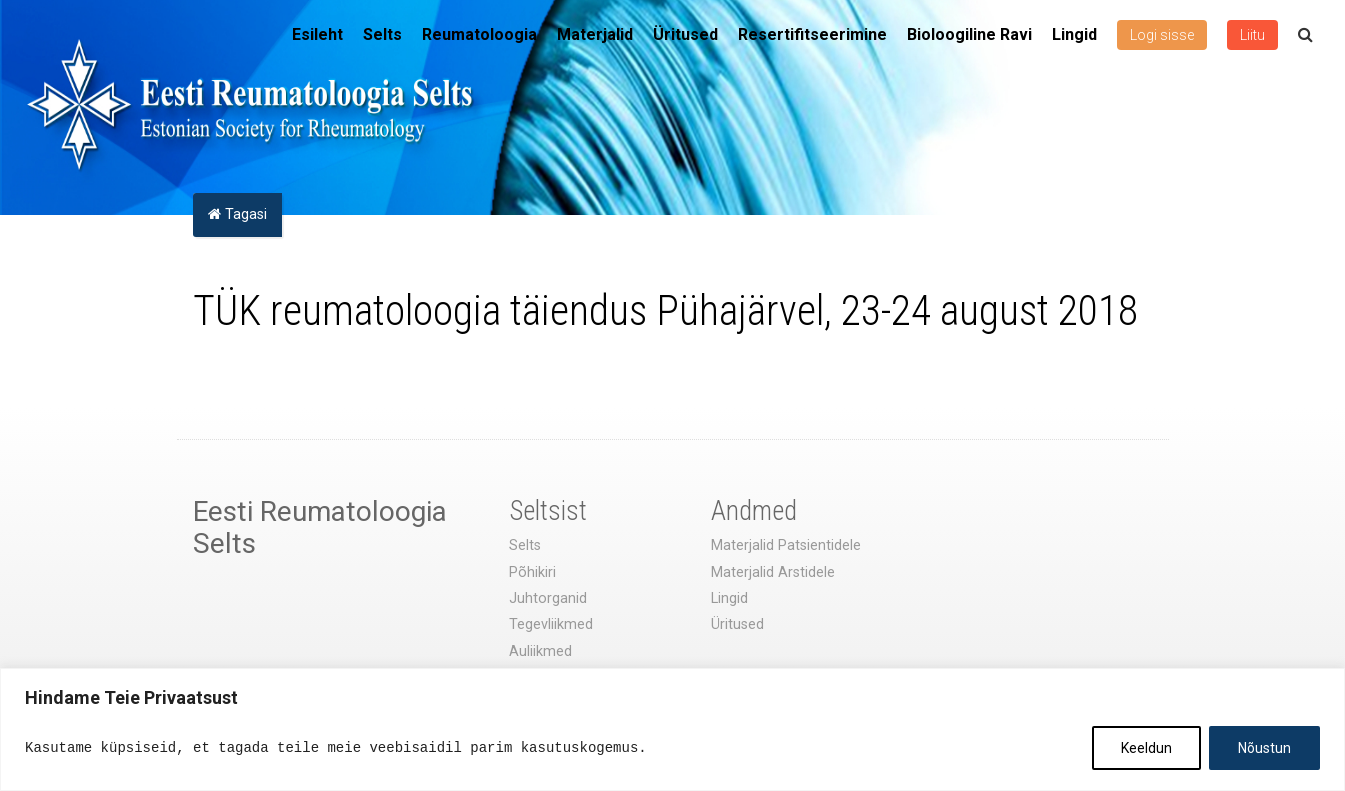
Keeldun (1146, 748)
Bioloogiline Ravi (969, 34)
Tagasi (237, 214)
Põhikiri (532, 572)
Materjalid (595, 34)
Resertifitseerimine (812, 34)
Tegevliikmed (551, 624)
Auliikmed (540, 651)
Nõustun (1264, 748)
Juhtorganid (548, 598)
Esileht (317, 34)
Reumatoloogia (479, 34)
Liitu (1252, 35)
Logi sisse (1162, 35)
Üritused (685, 34)
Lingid (1074, 34)
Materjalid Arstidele (773, 572)
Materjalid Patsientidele (786, 545)
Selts (382, 34)
